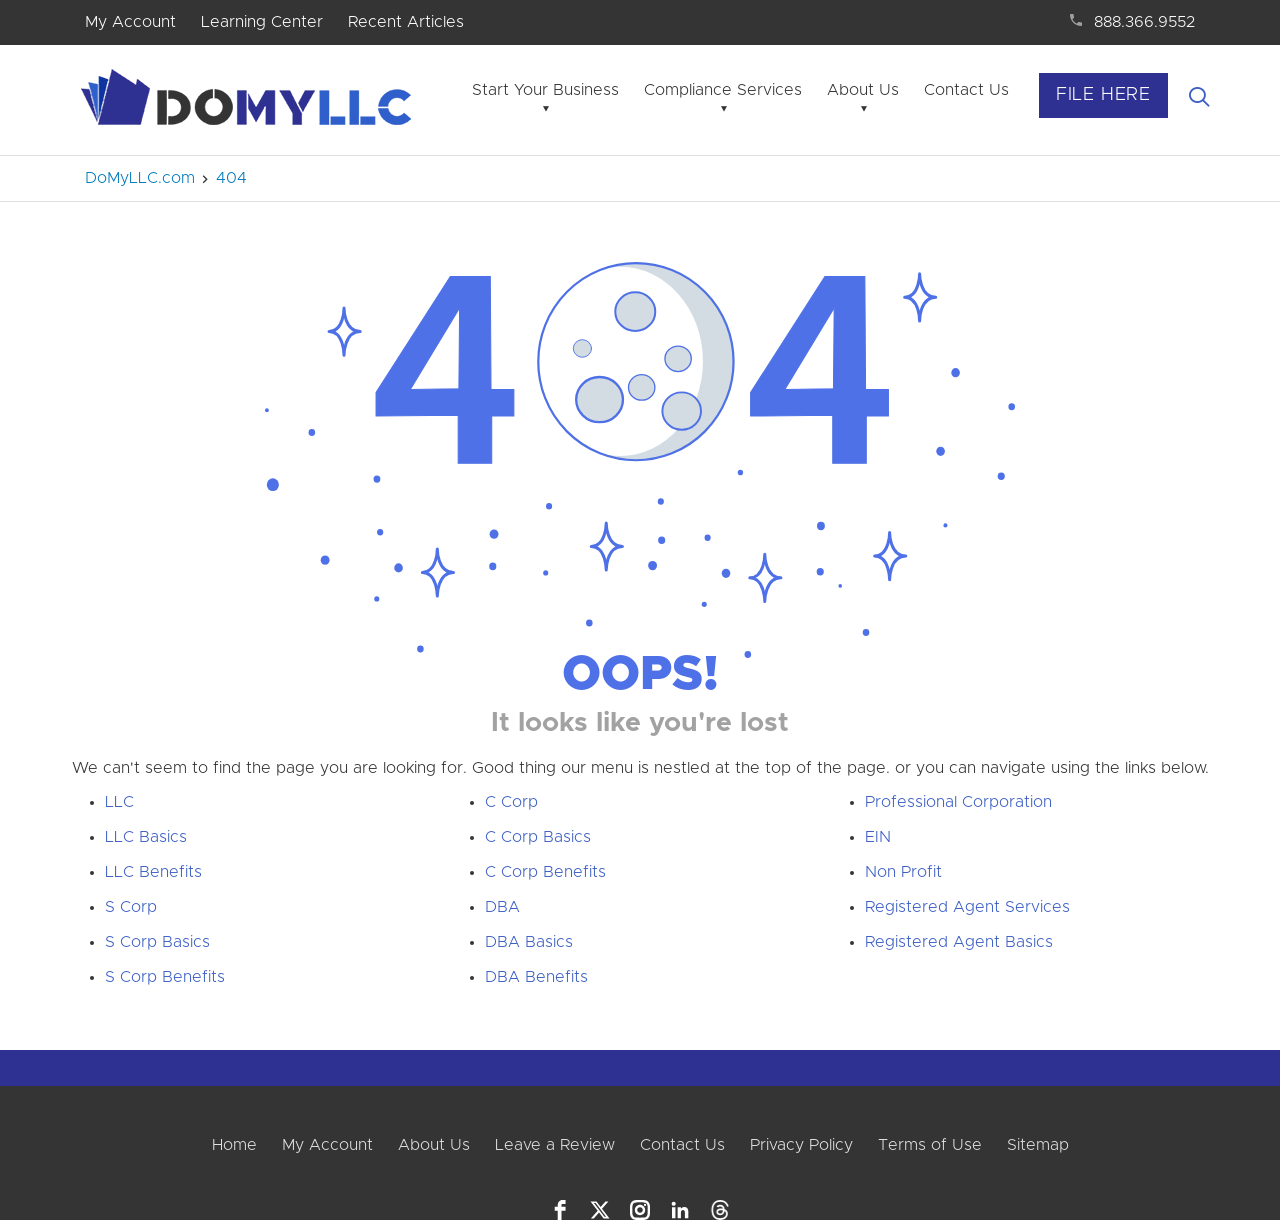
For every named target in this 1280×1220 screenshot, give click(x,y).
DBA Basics (529, 942)
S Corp (131, 907)
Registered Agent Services (967, 907)
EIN (878, 837)
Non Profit (903, 872)
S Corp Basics (157, 942)
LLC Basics (146, 837)
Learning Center (262, 22)
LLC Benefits (153, 872)
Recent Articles (406, 22)
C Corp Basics (538, 837)
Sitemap (1038, 1145)
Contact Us (966, 90)
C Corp (511, 802)
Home (234, 1145)
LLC (119, 802)
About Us (863, 90)
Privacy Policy (801, 1145)
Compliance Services (723, 90)
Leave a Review (555, 1145)
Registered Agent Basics (959, 942)
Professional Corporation (958, 802)
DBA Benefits (536, 977)
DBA (502, 907)
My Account (130, 22)
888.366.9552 (1144, 22)
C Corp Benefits (545, 872)
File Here (1103, 95)
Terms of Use (930, 1145)
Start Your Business (545, 90)
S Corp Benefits (165, 977)
